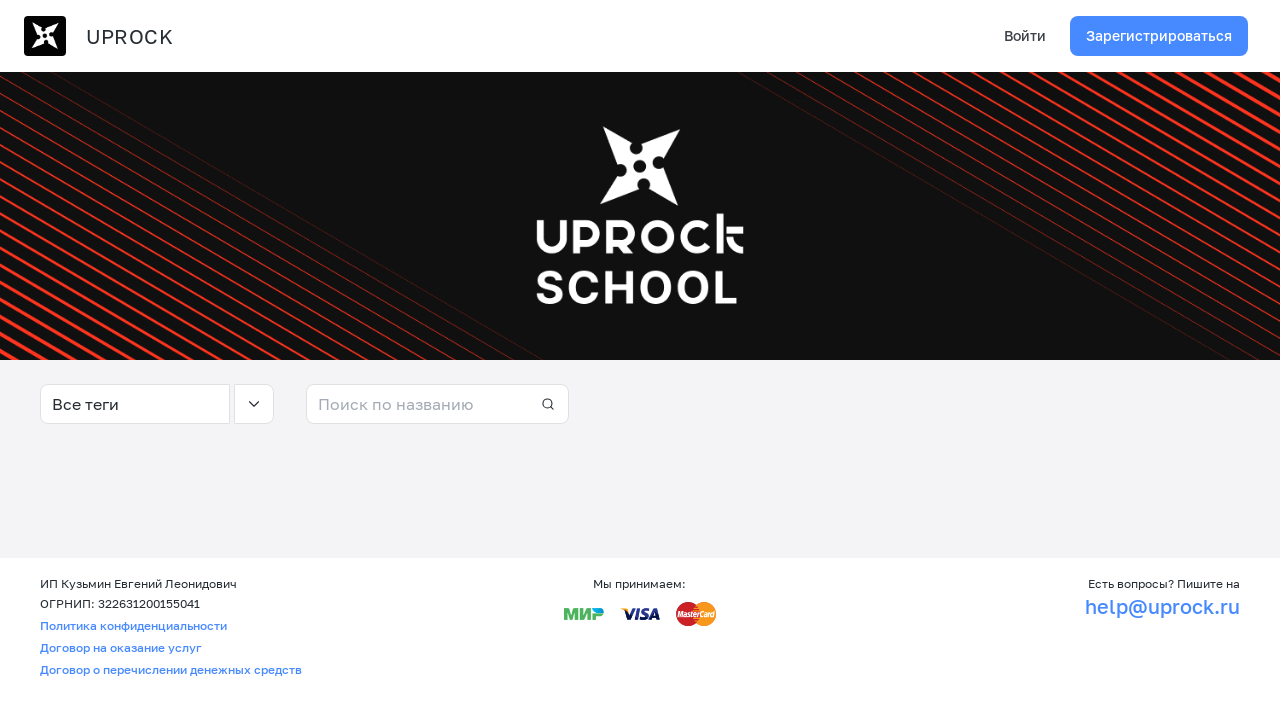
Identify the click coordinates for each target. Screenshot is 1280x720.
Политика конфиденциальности (133, 625)
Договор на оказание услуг (121, 647)
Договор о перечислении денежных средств (171, 669)
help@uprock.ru (1162, 606)
